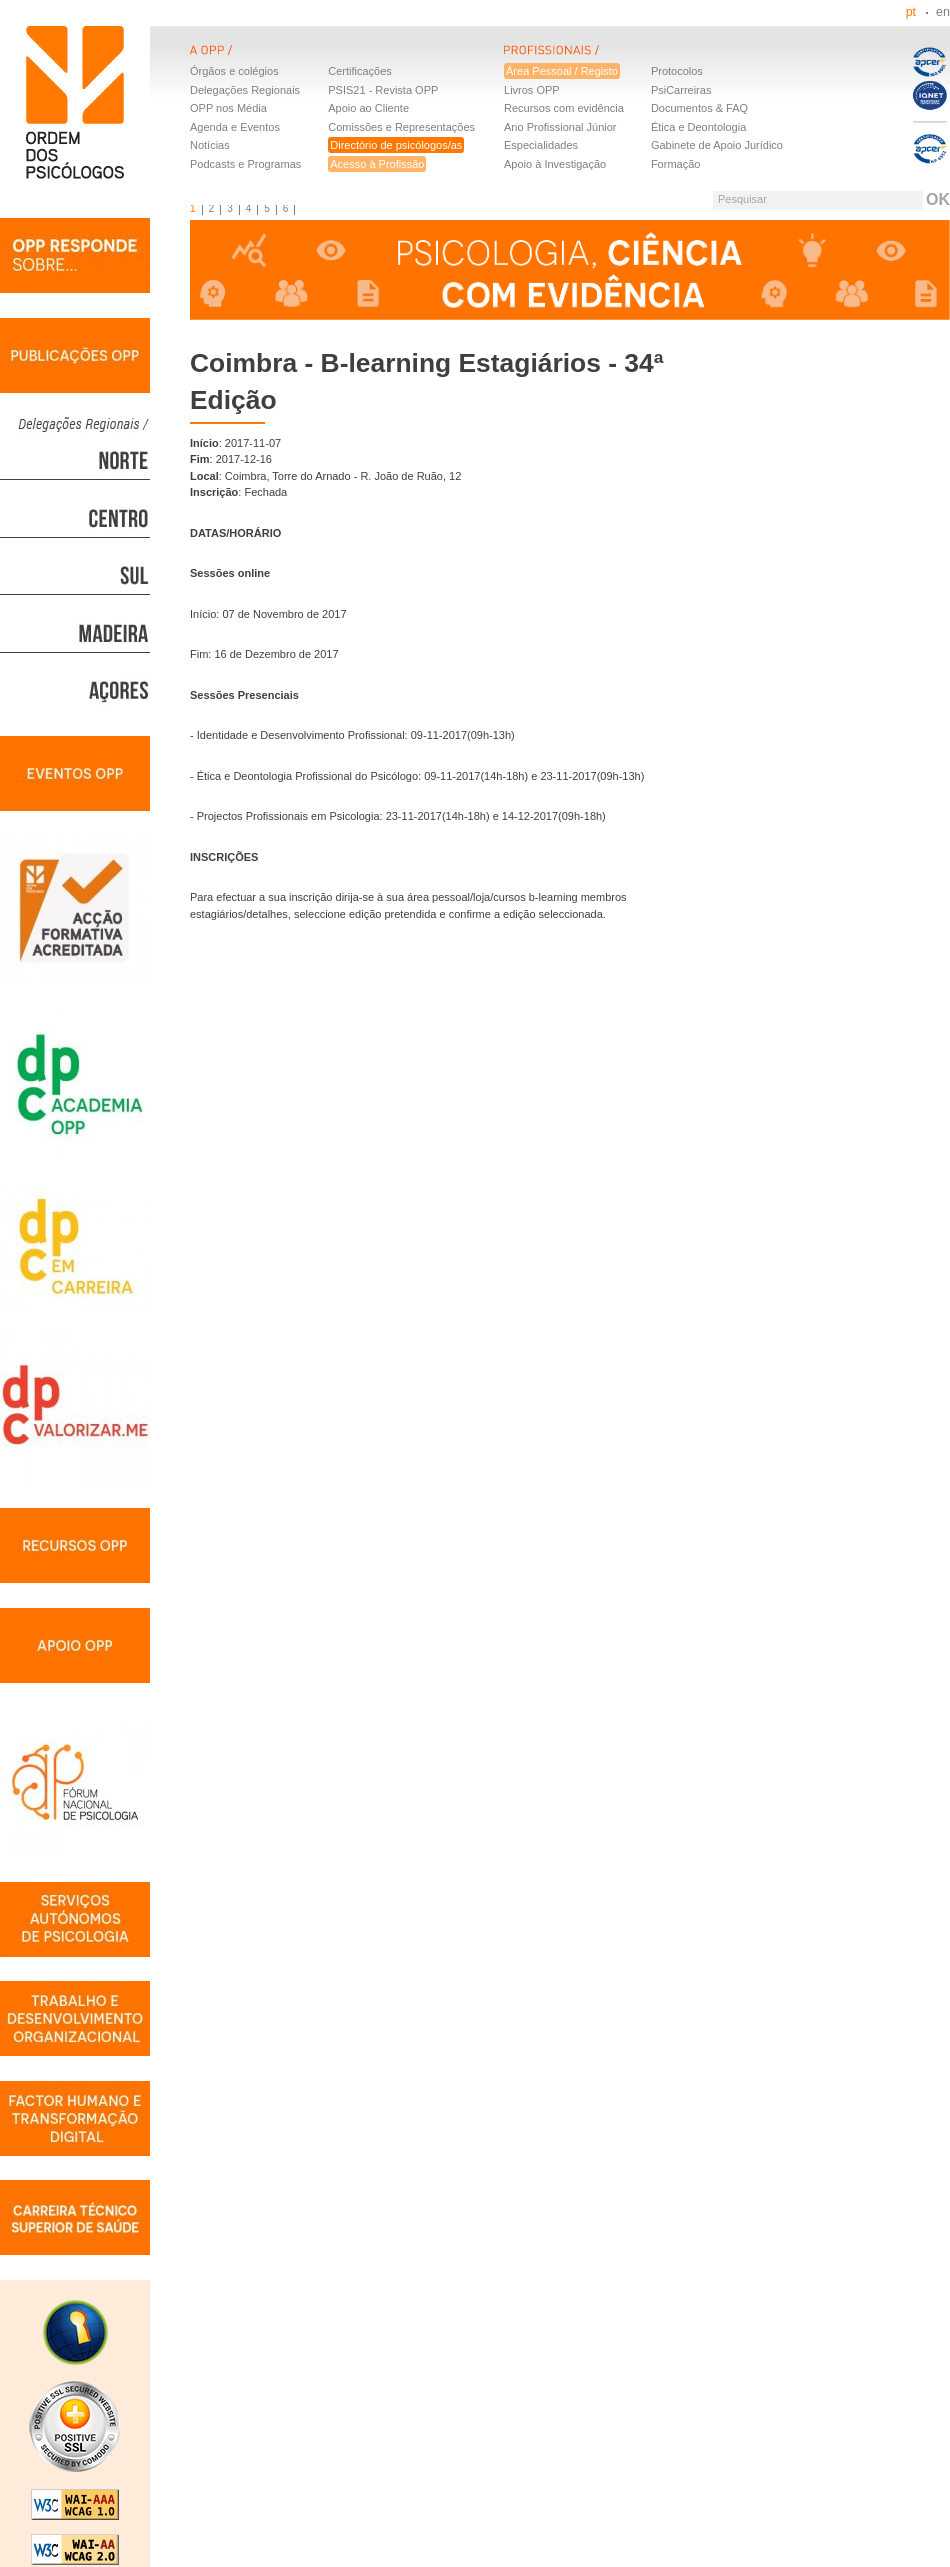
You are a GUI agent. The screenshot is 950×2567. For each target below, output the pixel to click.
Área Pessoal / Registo (562, 71)
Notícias (210, 145)
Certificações (360, 71)
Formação (676, 164)
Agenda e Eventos (235, 127)
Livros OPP (532, 90)
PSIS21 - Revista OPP (383, 90)
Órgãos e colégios (234, 71)
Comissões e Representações (401, 127)
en (943, 12)
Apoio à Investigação (555, 164)
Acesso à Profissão (377, 164)
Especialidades (541, 145)
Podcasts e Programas (245, 164)
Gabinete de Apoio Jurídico (717, 145)
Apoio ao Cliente (368, 108)
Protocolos (677, 71)
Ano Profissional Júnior (560, 127)
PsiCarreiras (681, 90)
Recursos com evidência (564, 108)
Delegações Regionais (245, 90)
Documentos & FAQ (699, 108)
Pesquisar (742, 199)
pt (911, 12)
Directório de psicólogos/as (396, 145)
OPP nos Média (228, 108)
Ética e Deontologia (698, 127)
